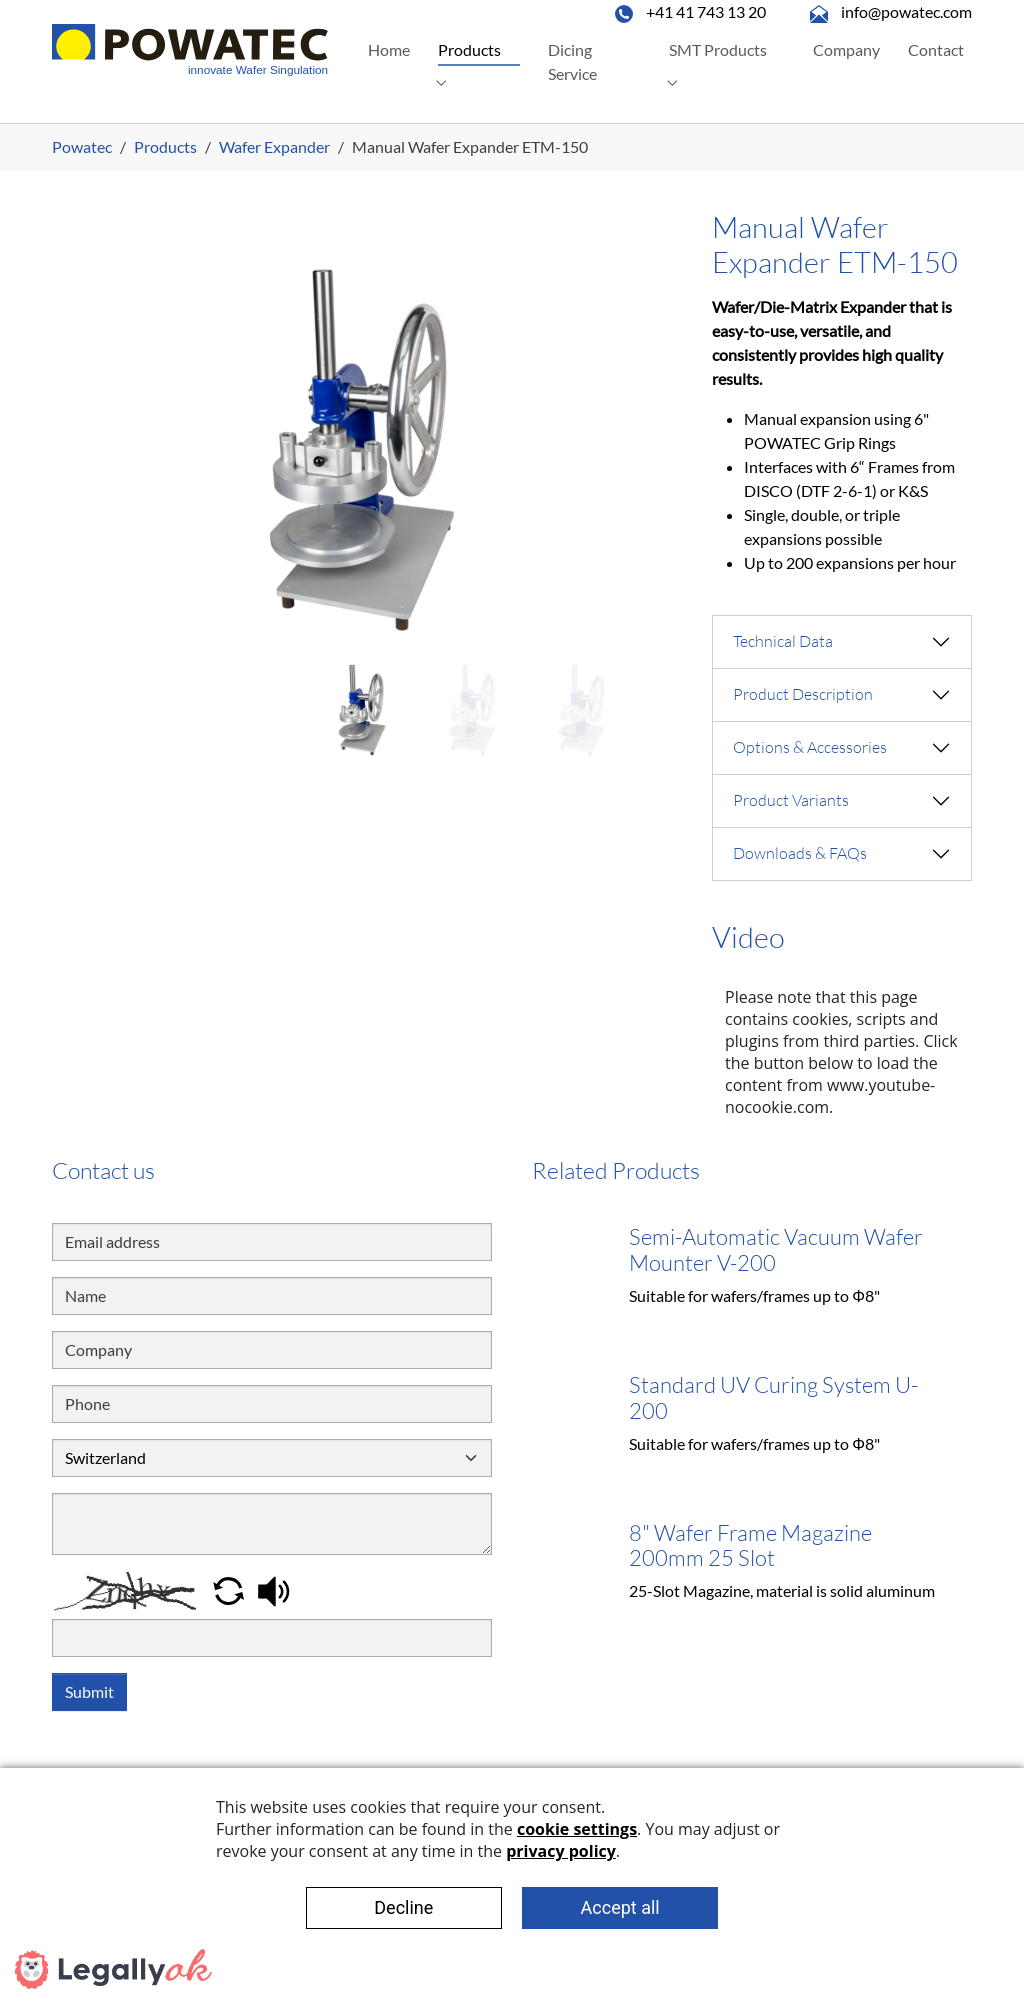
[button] (230, 1588)
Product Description (803, 694)
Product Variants (791, 800)
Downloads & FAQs (800, 853)
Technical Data (783, 641)
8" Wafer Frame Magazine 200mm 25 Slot (750, 1545)
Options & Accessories (810, 747)
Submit (89, 1691)
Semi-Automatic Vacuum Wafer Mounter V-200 (776, 1249)
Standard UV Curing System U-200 (773, 1397)
